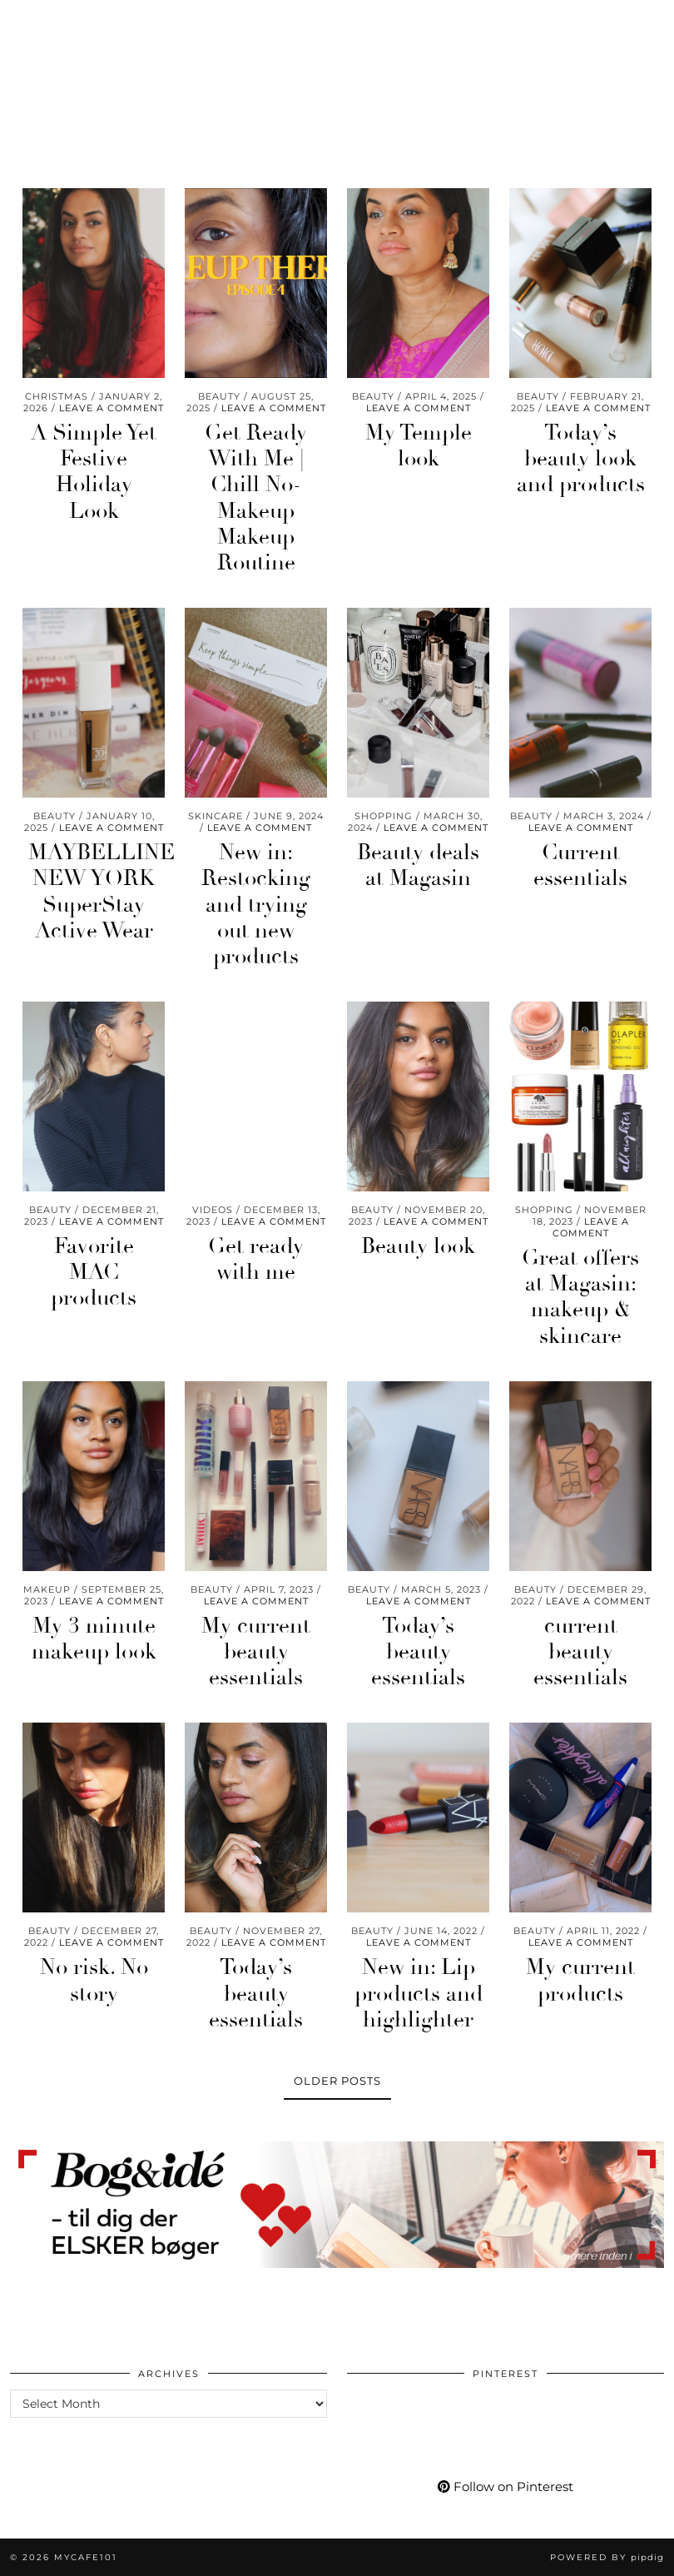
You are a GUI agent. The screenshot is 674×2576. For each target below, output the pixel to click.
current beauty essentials (580, 1652)
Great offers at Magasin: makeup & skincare (580, 1297)
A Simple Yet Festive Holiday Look (93, 472)
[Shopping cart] (197, 20)
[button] (652, 21)
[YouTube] (79, 20)
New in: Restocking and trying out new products (255, 904)
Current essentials (580, 865)
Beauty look (418, 1246)
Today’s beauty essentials (418, 1652)
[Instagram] (20, 20)
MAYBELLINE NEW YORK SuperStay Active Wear (101, 891)
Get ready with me (256, 1259)
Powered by (607, 2557)
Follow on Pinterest (505, 2486)
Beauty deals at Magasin (418, 865)
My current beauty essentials (255, 1652)
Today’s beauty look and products (581, 459)
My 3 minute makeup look (94, 1639)
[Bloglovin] (137, 20)
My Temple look (418, 446)
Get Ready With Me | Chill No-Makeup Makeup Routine (256, 498)
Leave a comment (111, 408)
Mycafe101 (337, 71)
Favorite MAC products (93, 1272)
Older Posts (337, 2080)
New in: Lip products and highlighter (418, 1993)
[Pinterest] (48, 20)
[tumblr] (164, 20)
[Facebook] (108, 20)
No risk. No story (94, 1980)
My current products (580, 1980)
